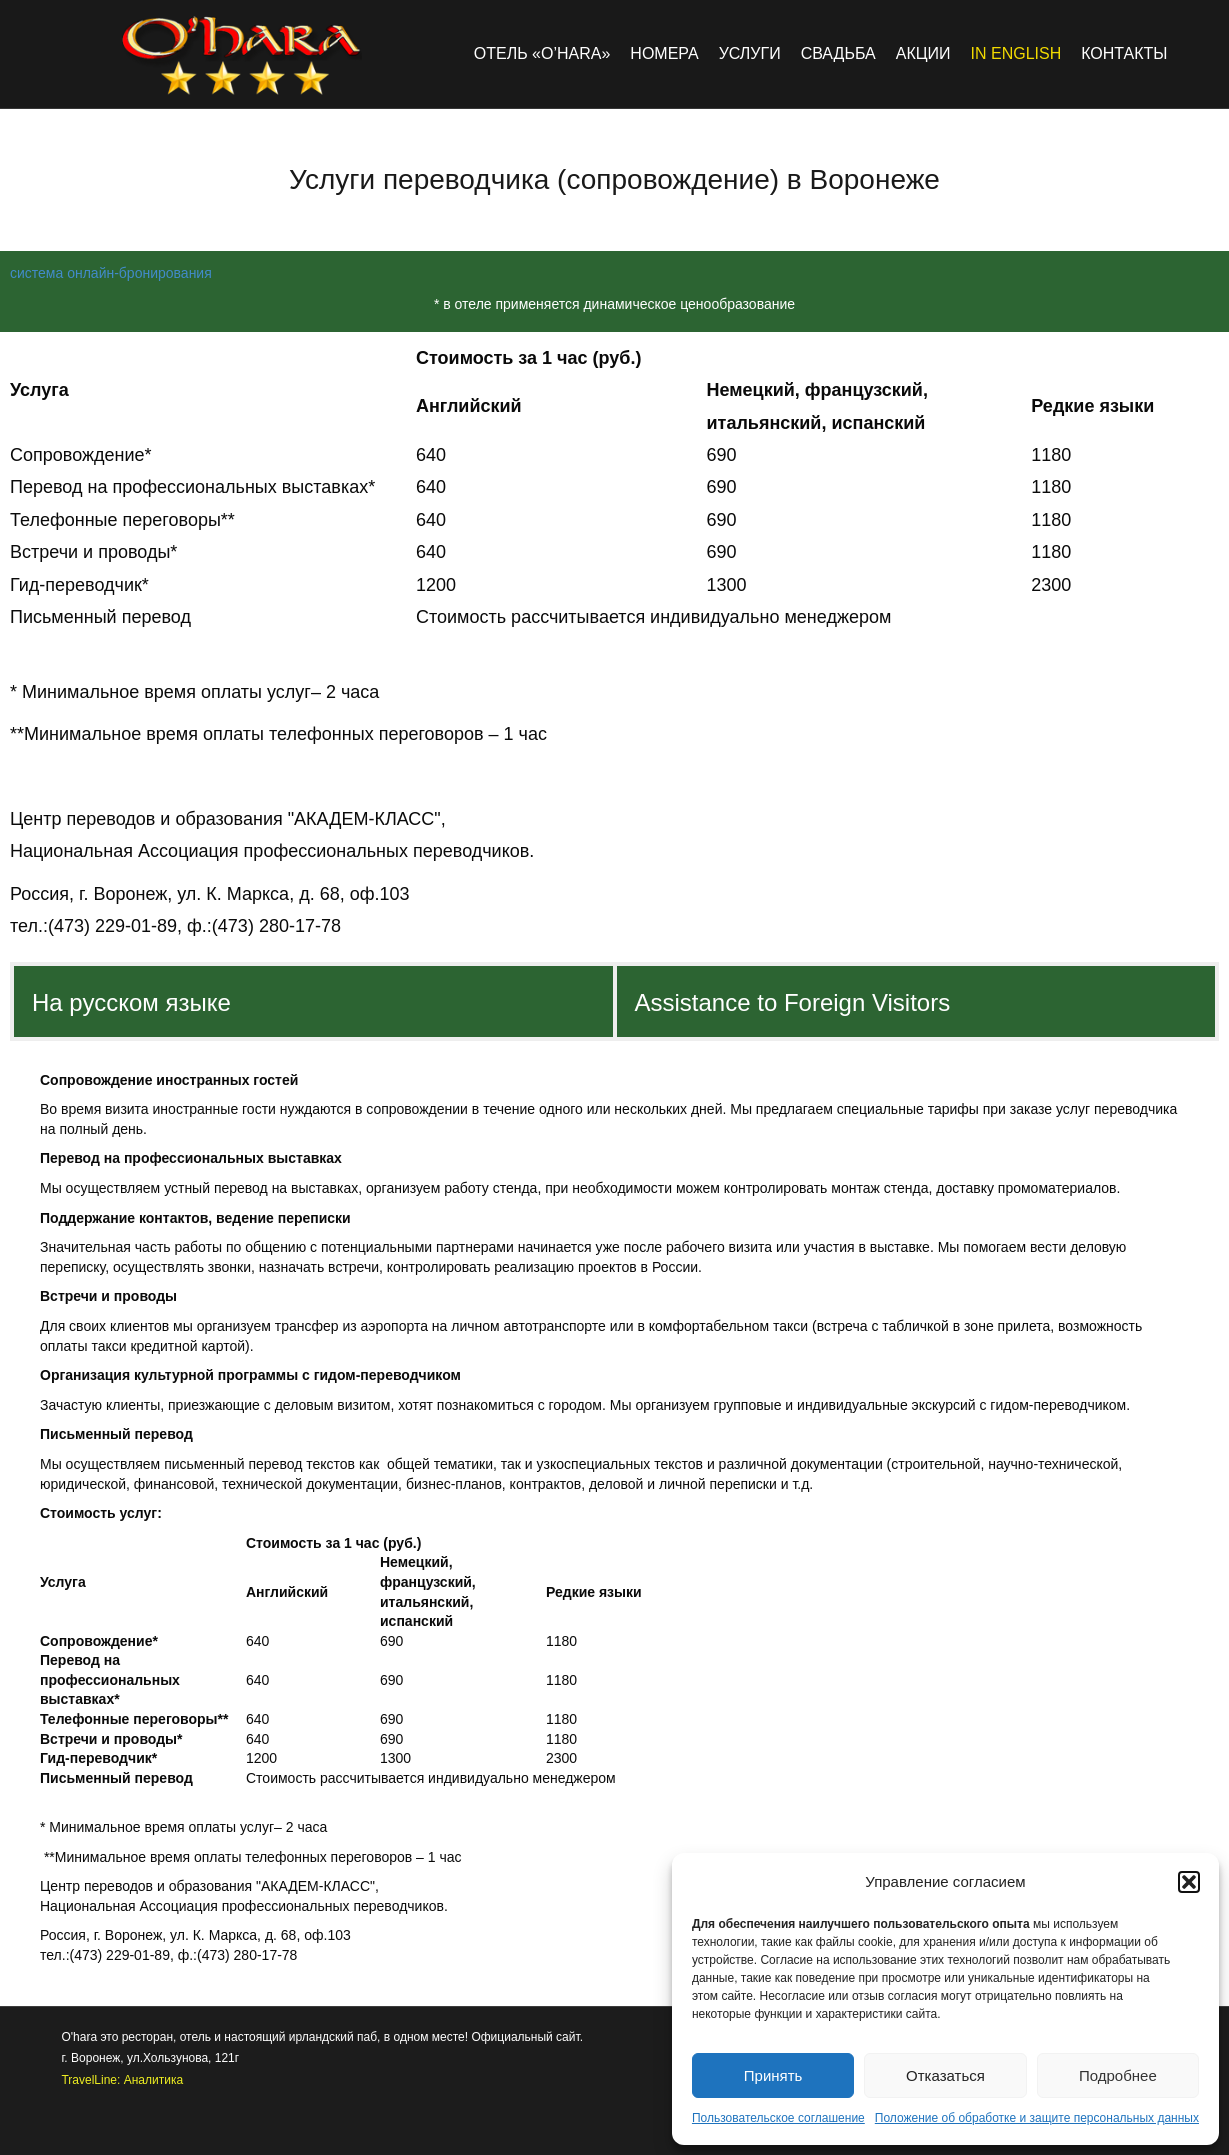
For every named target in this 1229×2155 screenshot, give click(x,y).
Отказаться (945, 2075)
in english (1016, 53)
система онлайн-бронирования (111, 273)
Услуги (750, 53)
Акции (923, 53)
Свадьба (838, 53)
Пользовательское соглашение (778, 2118)
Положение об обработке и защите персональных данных (1037, 2118)
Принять (773, 2075)
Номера (664, 53)
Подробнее (1118, 2075)
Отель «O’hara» (542, 53)
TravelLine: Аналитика (122, 2080)
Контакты (1124, 53)
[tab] (313, 1001)
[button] (1189, 1882)
